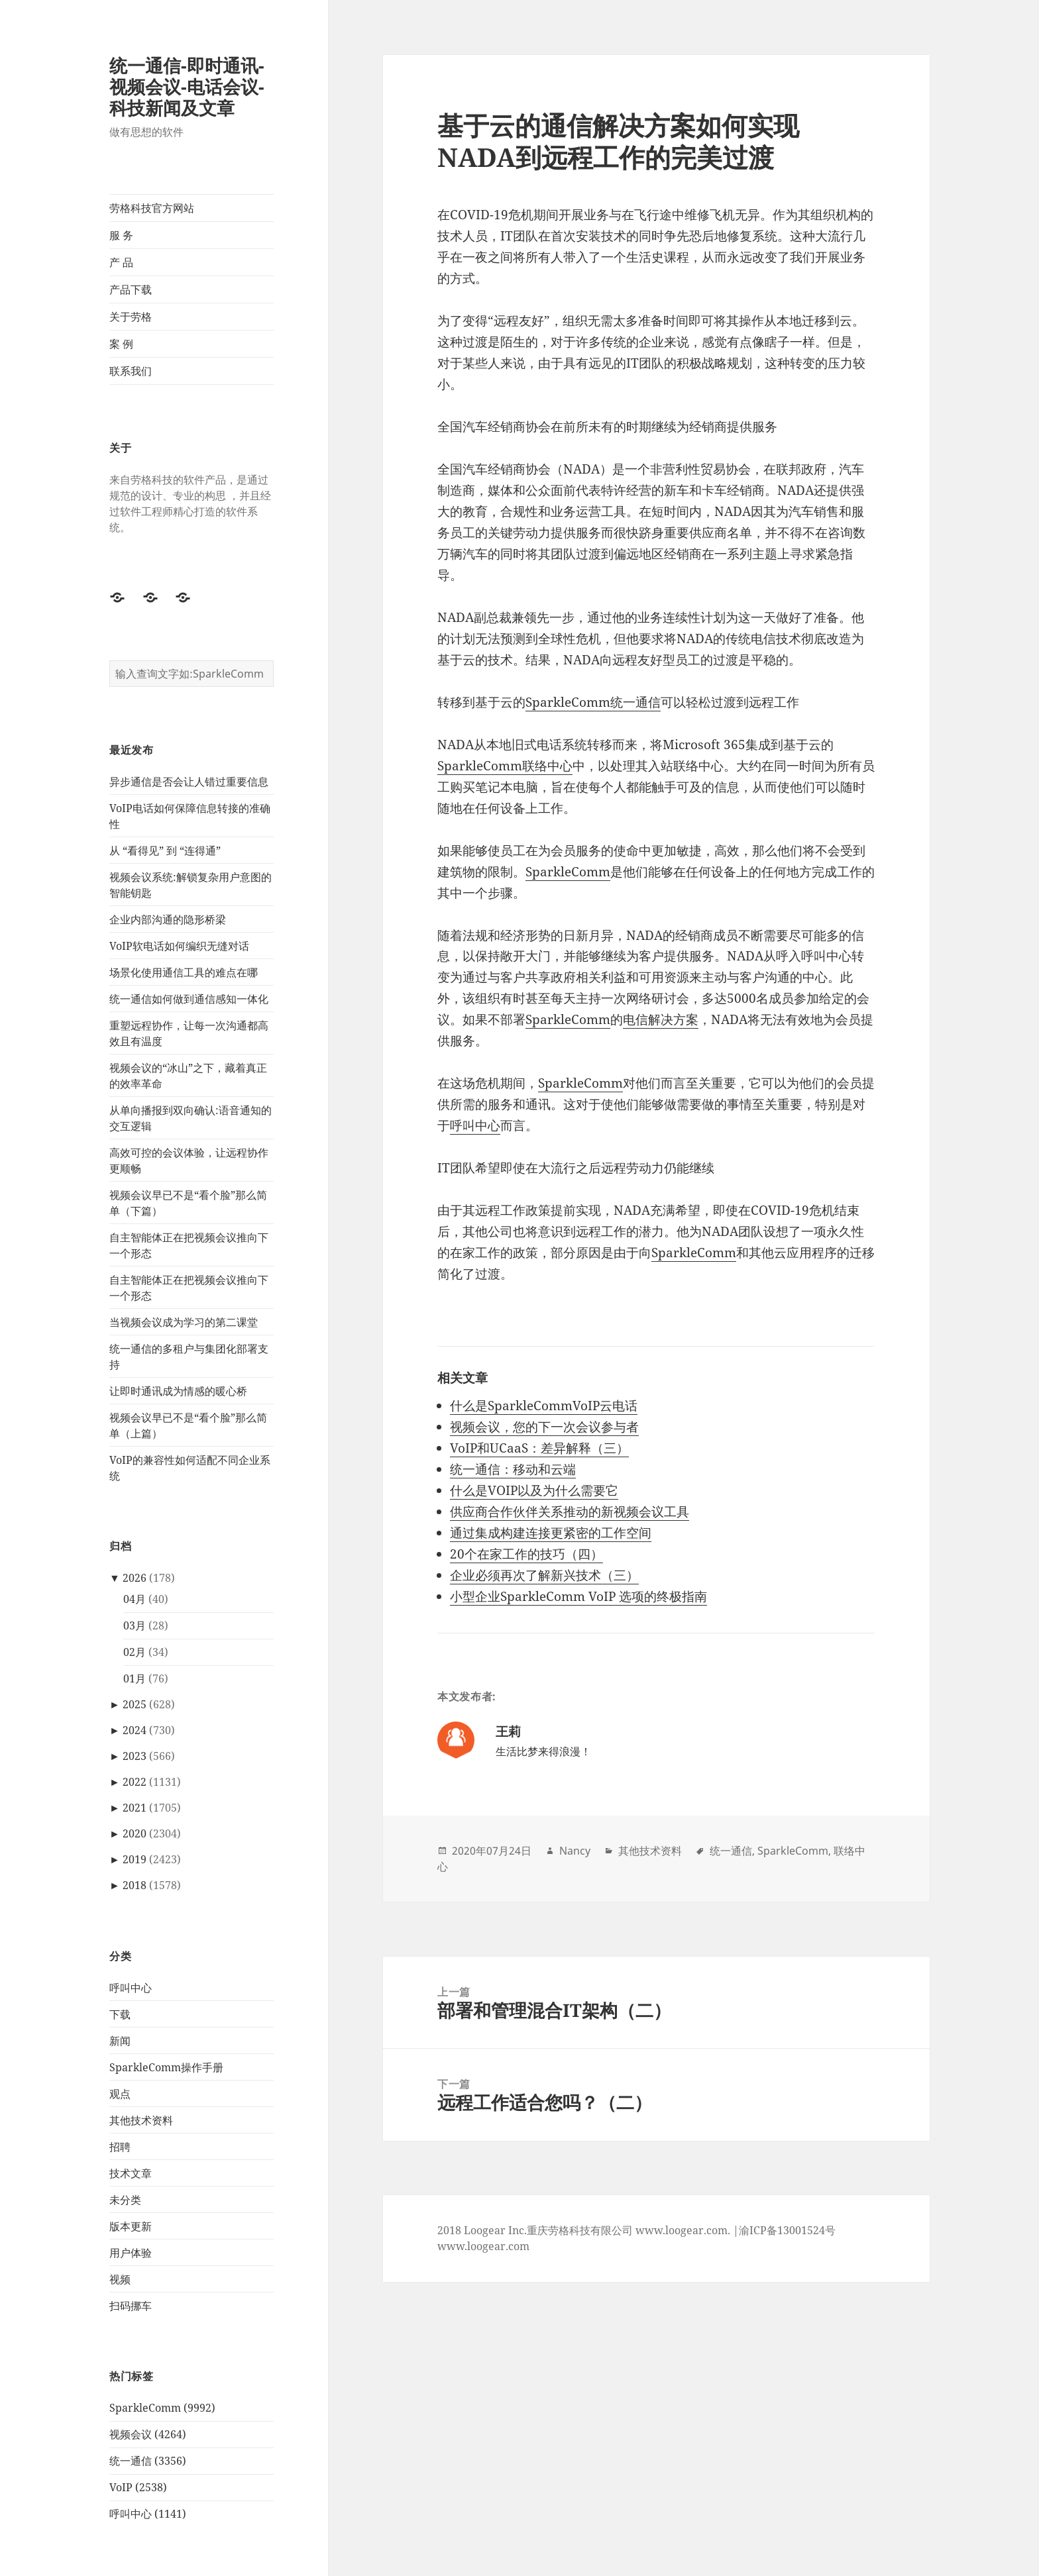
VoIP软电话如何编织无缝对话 (179, 946)
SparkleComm (567, 871)
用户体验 (130, 2252)
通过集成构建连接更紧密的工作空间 (550, 1532)
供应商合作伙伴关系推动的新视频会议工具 (569, 1511)
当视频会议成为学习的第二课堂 (183, 1322)
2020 (134, 1833)
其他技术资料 (141, 2120)
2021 (134, 1807)
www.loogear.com (483, 2246)
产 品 (121, 262)
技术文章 (130, 2173)
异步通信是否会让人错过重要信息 (188, 781)
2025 (134, 1704)
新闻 (120, 2041)
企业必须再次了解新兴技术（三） (544, 1575)
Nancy (574, 1850)
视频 (120, 2279)
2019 (134, 1859)
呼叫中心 (130, 1988)
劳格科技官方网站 (151, 208)
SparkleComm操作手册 (166, 2067)
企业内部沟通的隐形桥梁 (167, 919)
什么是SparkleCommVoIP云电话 (543, 1405)
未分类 (125, 2199)
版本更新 (130, 2226)
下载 (120, 2014)
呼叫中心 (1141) (147, 2513)
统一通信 (731, 1850)
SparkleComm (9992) (162, 2407)
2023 (134, 1756)
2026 (134, 1578)
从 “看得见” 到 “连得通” (165, 850)
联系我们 (130, 371)
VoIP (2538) (138, 2487)
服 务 (121, 235)
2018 (134, 1885)
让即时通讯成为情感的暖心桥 (178, 1391)
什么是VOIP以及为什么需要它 (534, 1490)
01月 (134, 1678)
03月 (134, 1625)
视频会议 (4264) (147, 2434)
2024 (134, 1730)
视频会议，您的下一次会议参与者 (544, 1426)
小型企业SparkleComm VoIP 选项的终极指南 (578, 1596)
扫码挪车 (130, 2305)
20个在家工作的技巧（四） (526, 1554)
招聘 (120, 2146)
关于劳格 (130, 316)
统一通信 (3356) (147, 2460)
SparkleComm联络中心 (505, 765)
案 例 (121, 343)
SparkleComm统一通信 (593, 702)
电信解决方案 (660, 1019)
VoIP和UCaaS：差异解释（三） (539, 1448)
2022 (134, 1782)
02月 (134, 1652)
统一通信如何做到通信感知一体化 (188, 999)
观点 (120, 2094)
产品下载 (130, 289)
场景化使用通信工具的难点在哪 (183, 972)
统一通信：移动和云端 (513, 1469)
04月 (134, 1599)
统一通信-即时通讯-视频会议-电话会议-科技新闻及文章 (186, 86)
